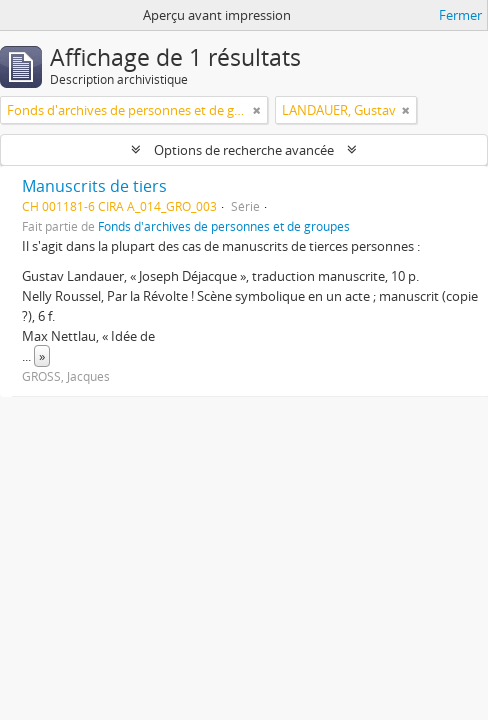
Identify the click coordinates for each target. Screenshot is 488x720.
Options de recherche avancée (244, 150)
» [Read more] (42, 356)
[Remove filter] (257, 110)
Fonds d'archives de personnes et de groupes (224, 226)
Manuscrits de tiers (94, 186)
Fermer (460, 15)
